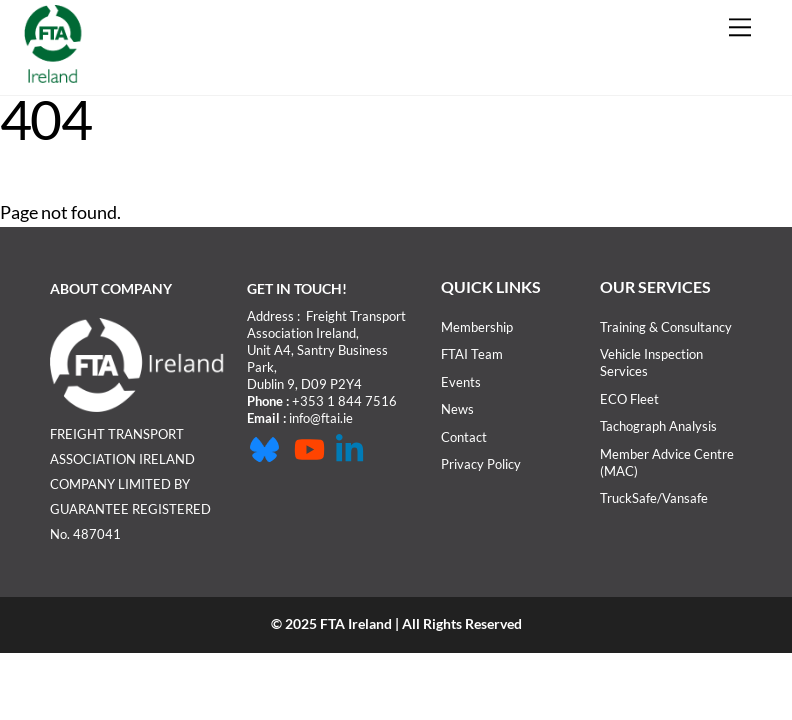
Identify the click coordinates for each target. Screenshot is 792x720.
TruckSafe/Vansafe (654, 498)
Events (461, 382)
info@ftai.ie (321, 418)
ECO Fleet (629, 399)
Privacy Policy (481, 464)
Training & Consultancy (666, 327)
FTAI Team (472, 354)
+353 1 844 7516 (344, 401)
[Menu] (740, 26)
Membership (477, 327)
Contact (464, 437)
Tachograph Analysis (658, 426)
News (457, 409)
